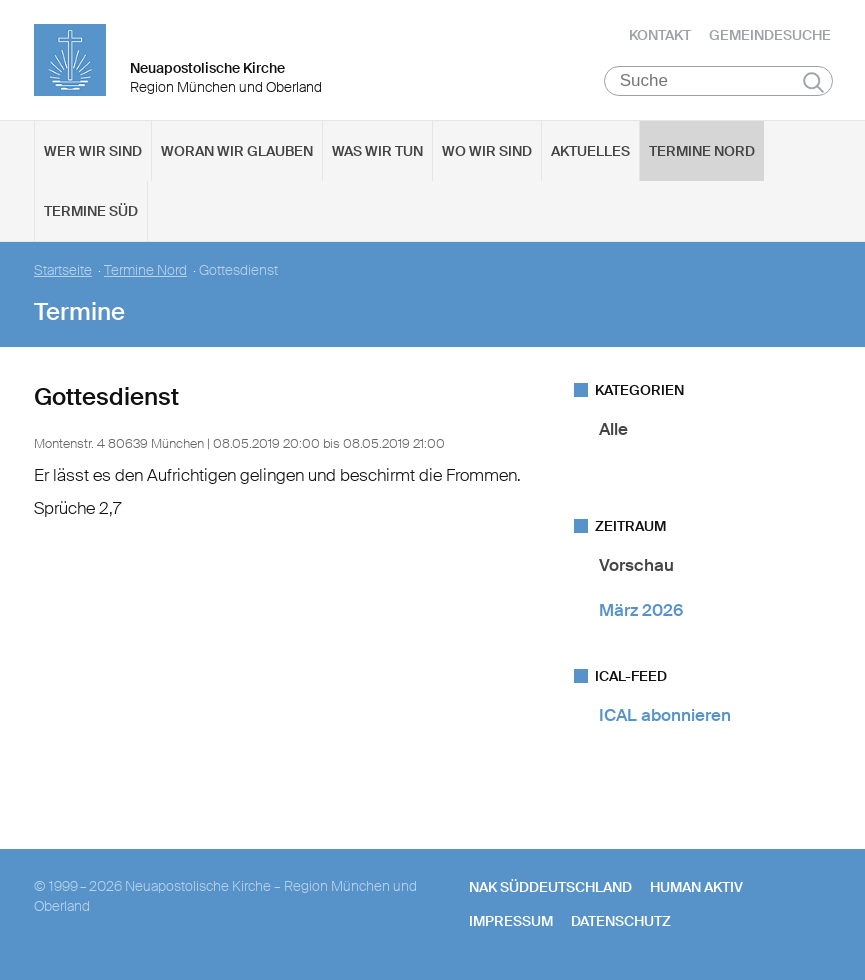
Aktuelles (590, 151)
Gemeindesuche (770, 35)
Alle (613, 429)
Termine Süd (91, 211)
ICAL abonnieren (665, 716)
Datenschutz (621, 921)
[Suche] (718, 81)
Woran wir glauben (237, 151)
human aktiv (696, 887)
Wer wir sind (93, 151)
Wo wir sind (487, 151)
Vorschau (636, 565)
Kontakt (660, 35)
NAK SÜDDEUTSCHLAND (550, 887)
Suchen (813, 82)
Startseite (63, 270)
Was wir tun (377, 151)
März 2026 (641, 610)
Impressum (511, 921)
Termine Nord (702, 151)
